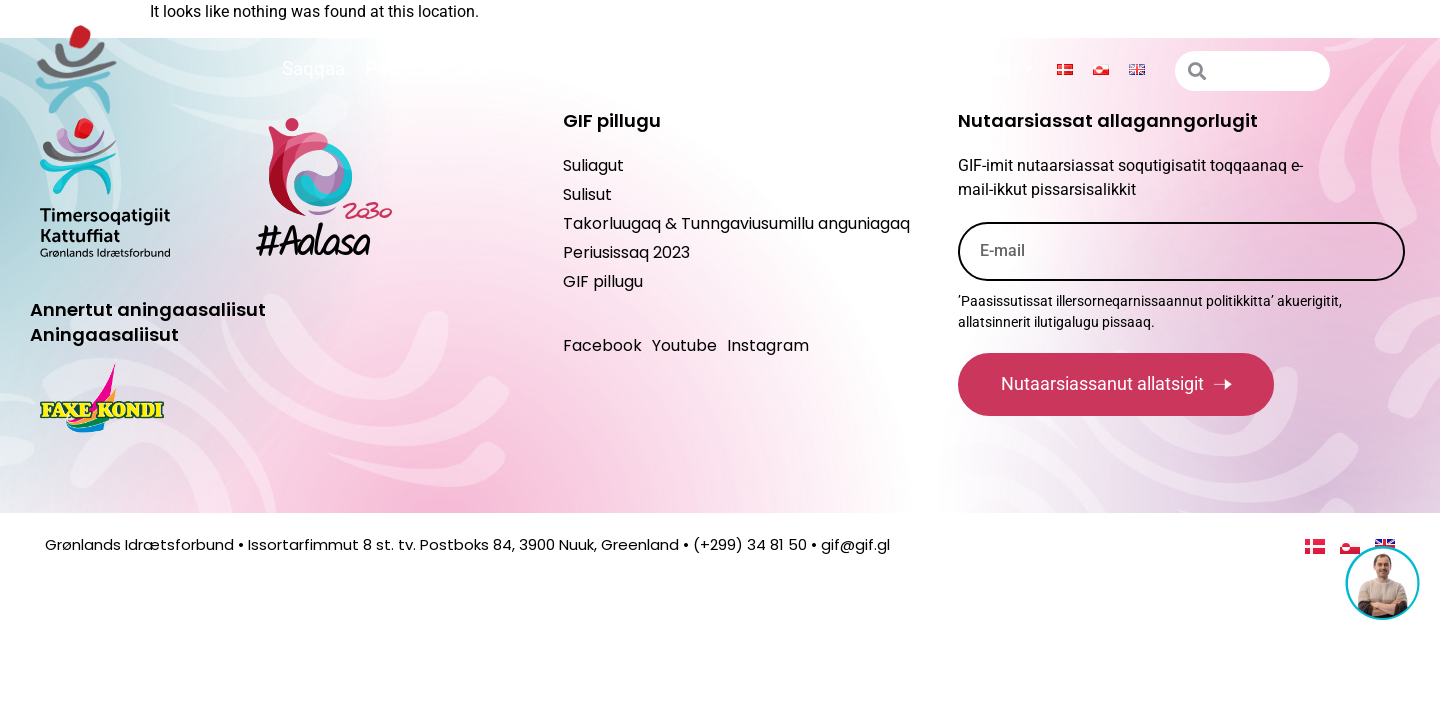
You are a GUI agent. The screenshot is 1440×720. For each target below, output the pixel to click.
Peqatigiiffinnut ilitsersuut (655, 69)
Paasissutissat (439, 69)
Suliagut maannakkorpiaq (916, 69)
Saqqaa (313, 68)
